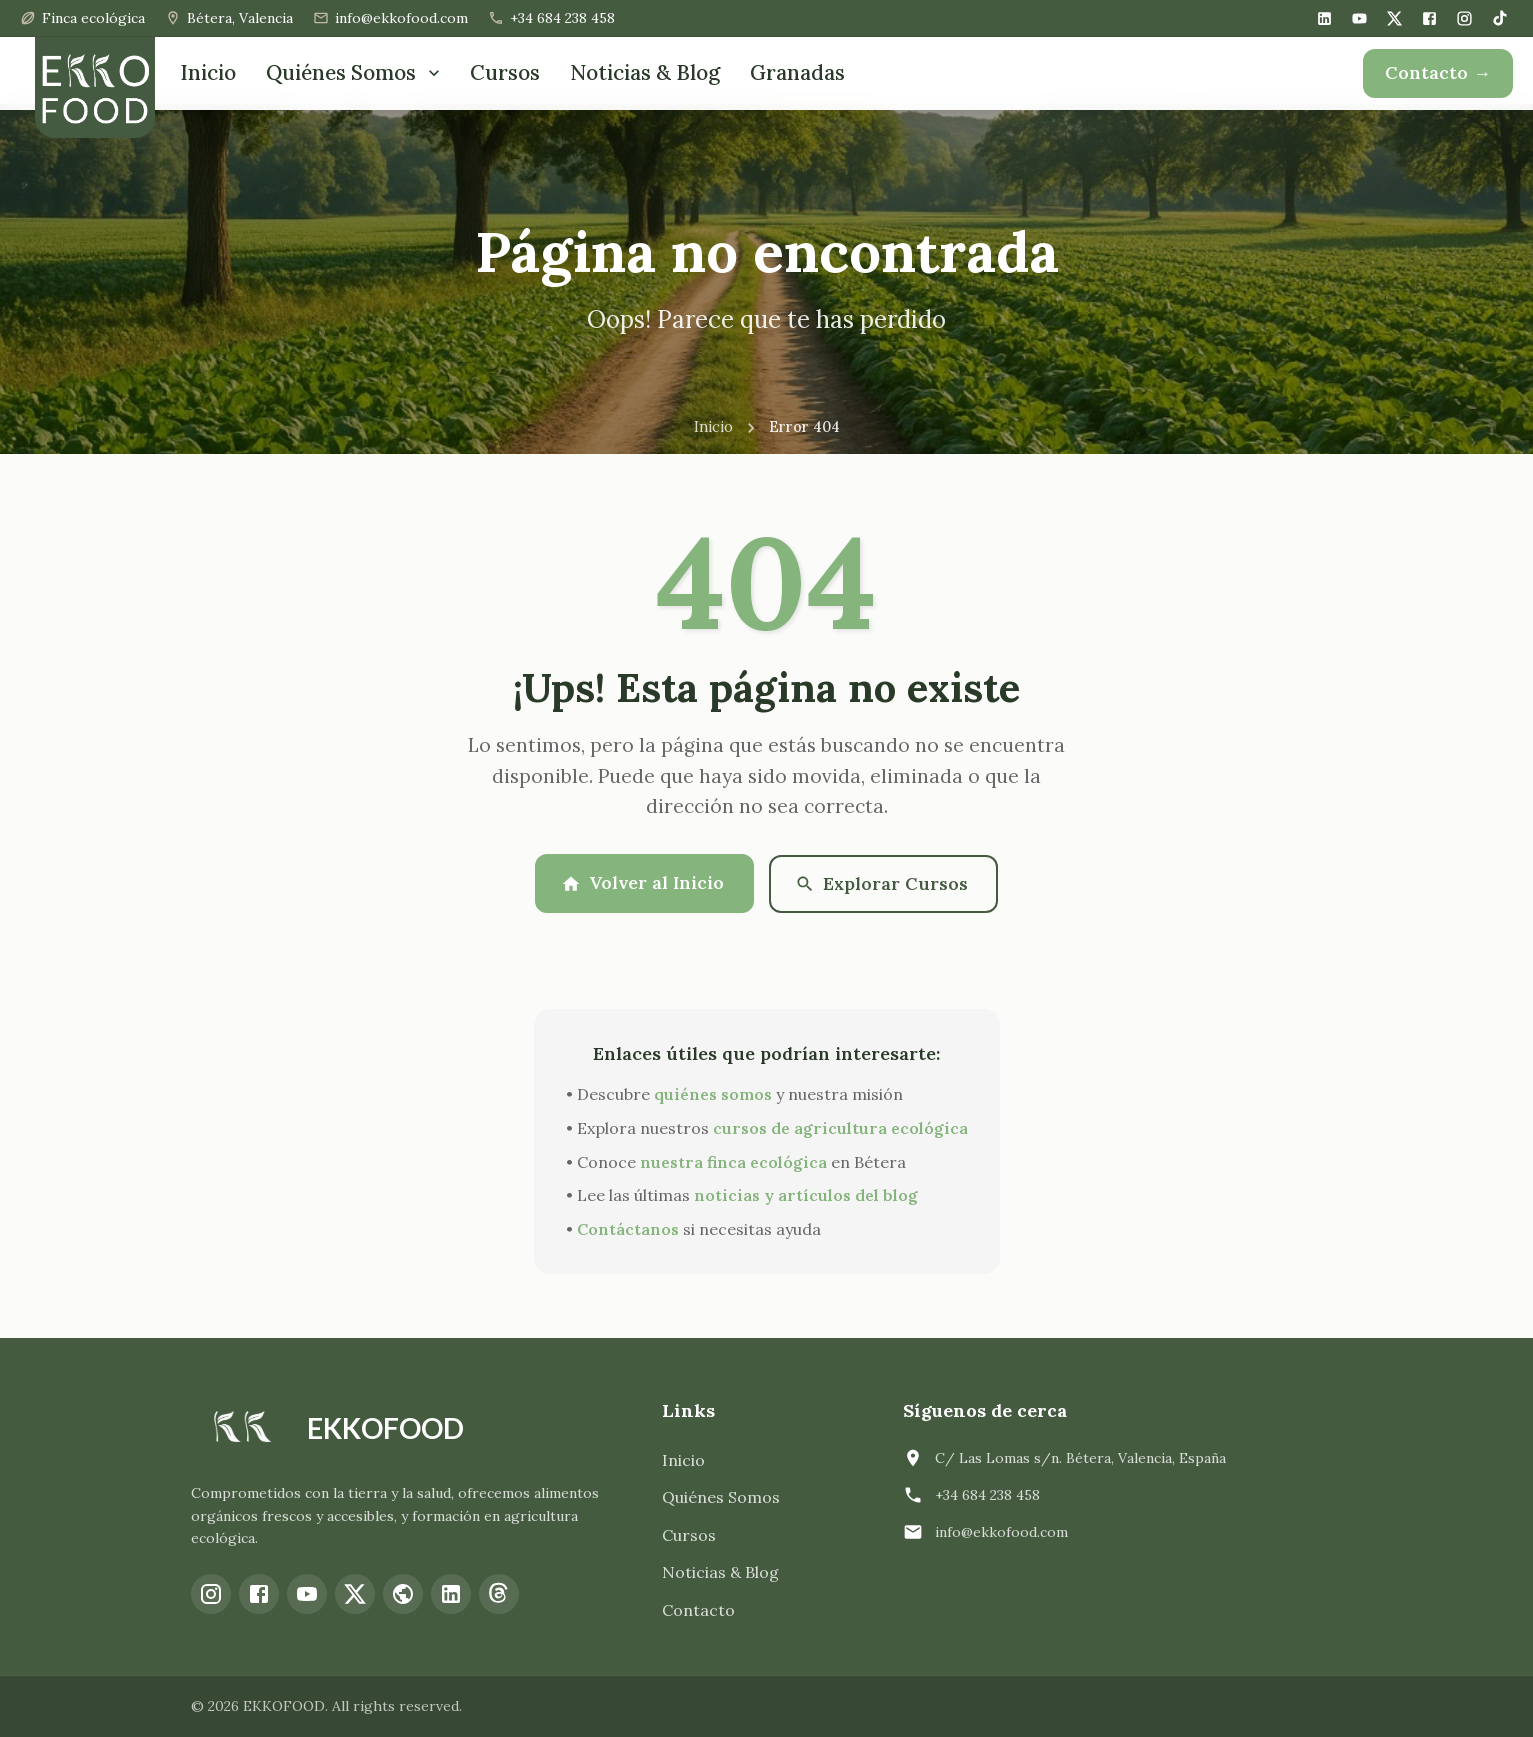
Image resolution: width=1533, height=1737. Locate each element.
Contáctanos (628, 1229)
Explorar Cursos (882, 882)
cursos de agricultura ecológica (840, 1128)
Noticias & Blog (645, 72)
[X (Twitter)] (1394, 18)
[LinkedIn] (1324, 18)
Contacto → (1438, 72)
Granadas (797, 72)
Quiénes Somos (355, 72)
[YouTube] (1359, 18)
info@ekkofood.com (1001, 1531)
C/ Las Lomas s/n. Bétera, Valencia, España (1080, 1457)
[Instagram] (1464, 18)
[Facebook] (1429, 18)
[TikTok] (1500, 18)
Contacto (698, 1610)
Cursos (505, 72)
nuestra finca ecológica (733, 1161)
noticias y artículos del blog (806, 1195)
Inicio (208, 72)
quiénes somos (713, 1094)
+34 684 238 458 (987, 1494)
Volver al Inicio (642, 882)
